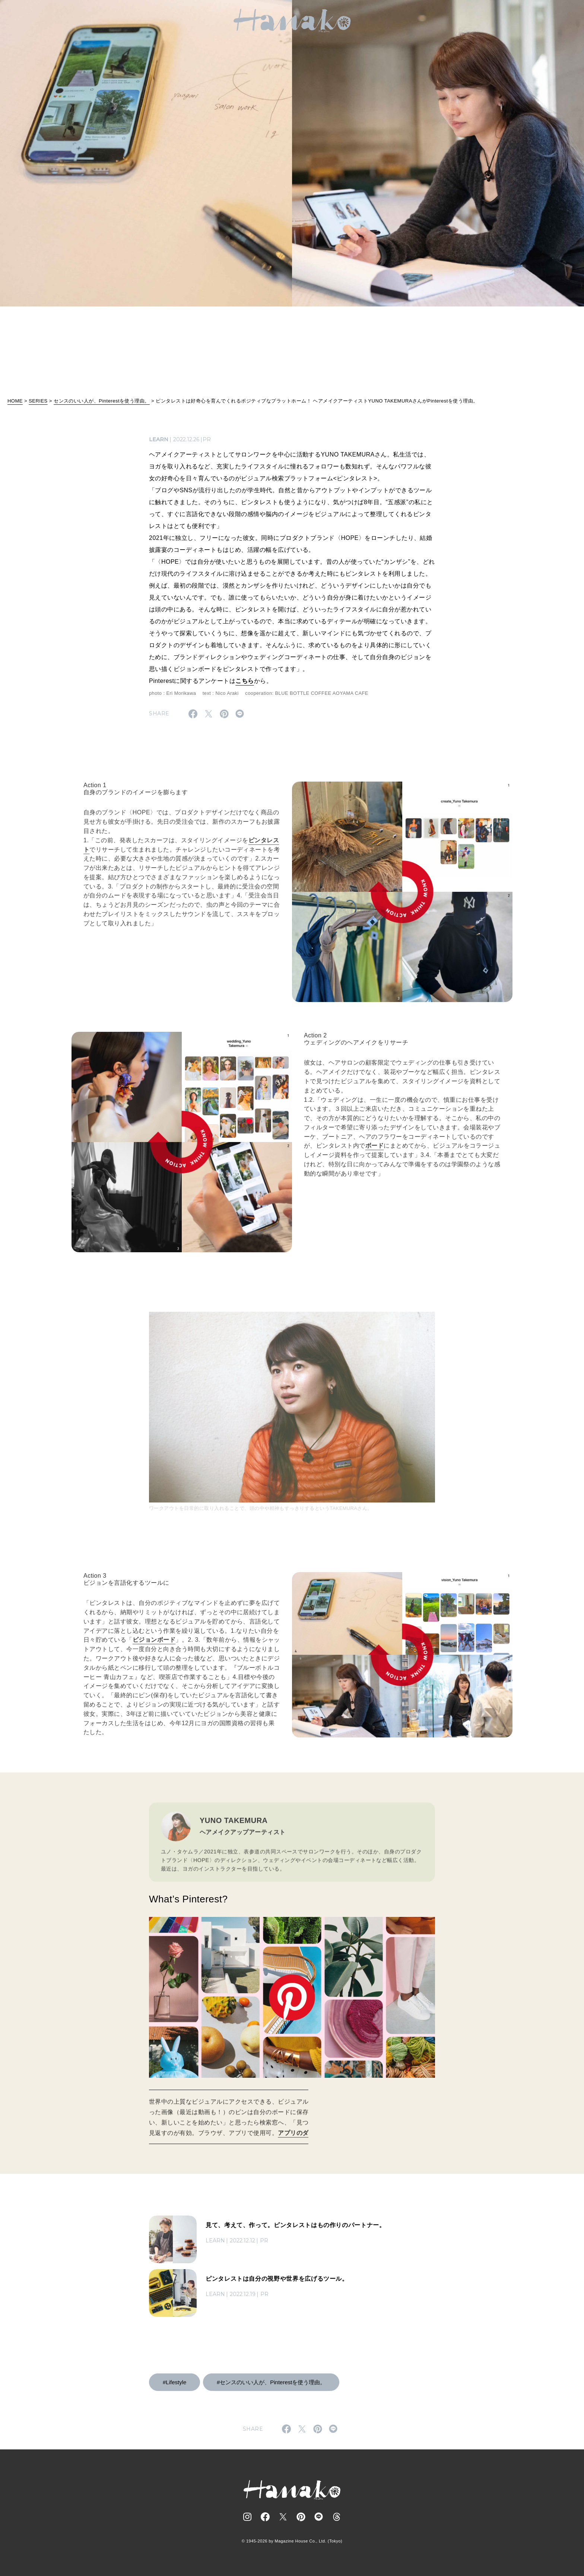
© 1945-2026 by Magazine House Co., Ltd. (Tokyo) (292, 2541)
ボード (374, 1152)
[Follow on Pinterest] (301, 2517)
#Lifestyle (174, 2382)
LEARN (158, 439)
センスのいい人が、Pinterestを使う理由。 (102, 401)
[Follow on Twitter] (283, 2517)
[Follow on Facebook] (265, 2517)
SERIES (38, 401)
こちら (244, 681)
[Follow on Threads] (337, 2517)
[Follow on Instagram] (247, 2517)
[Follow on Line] (319, 2517)
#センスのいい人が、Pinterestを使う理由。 (271, 2382)
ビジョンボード (154, 1646)
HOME (15, 401)
